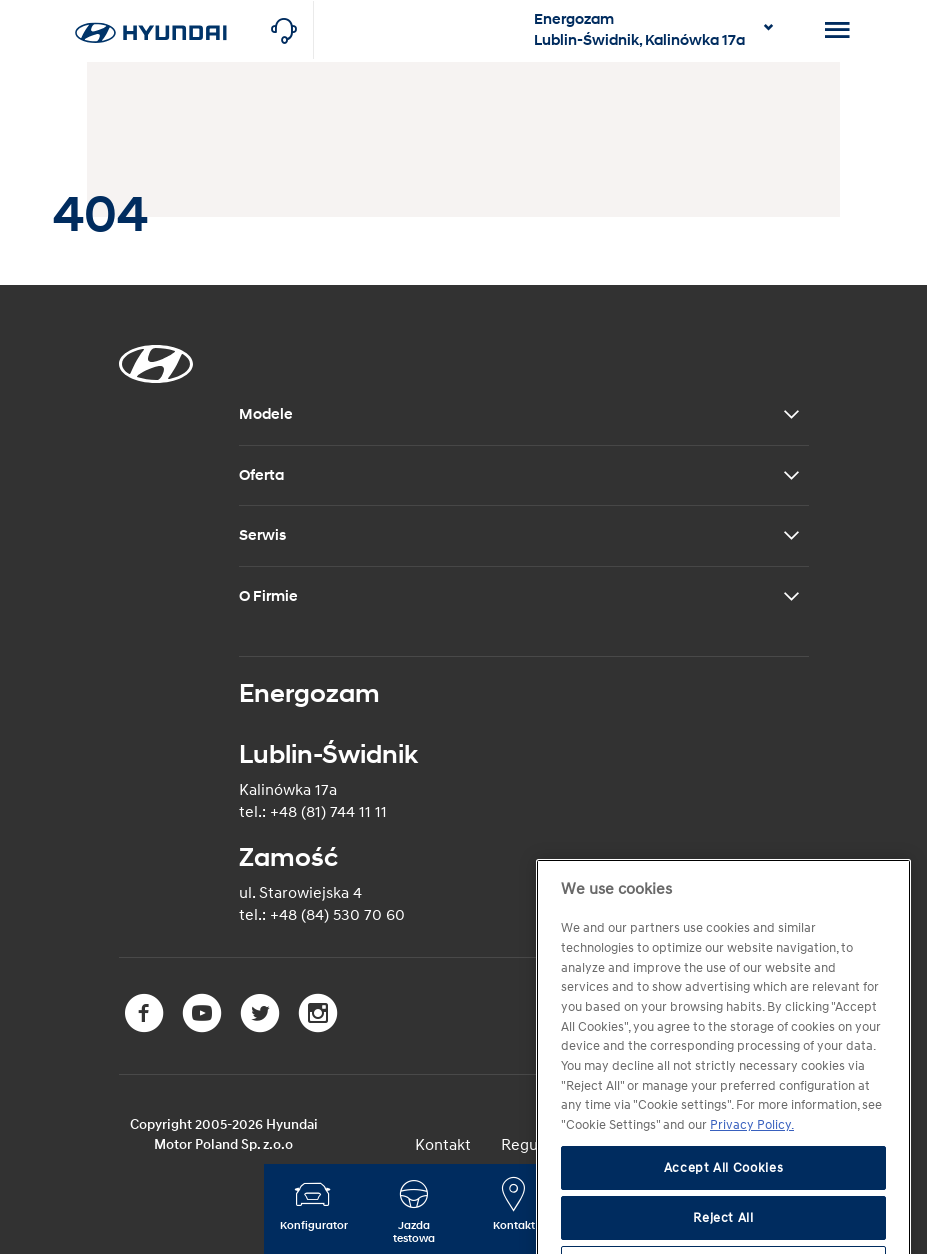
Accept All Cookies (724, 1196)
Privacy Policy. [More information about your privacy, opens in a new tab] (752, 1153)
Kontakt (443, 1145)
